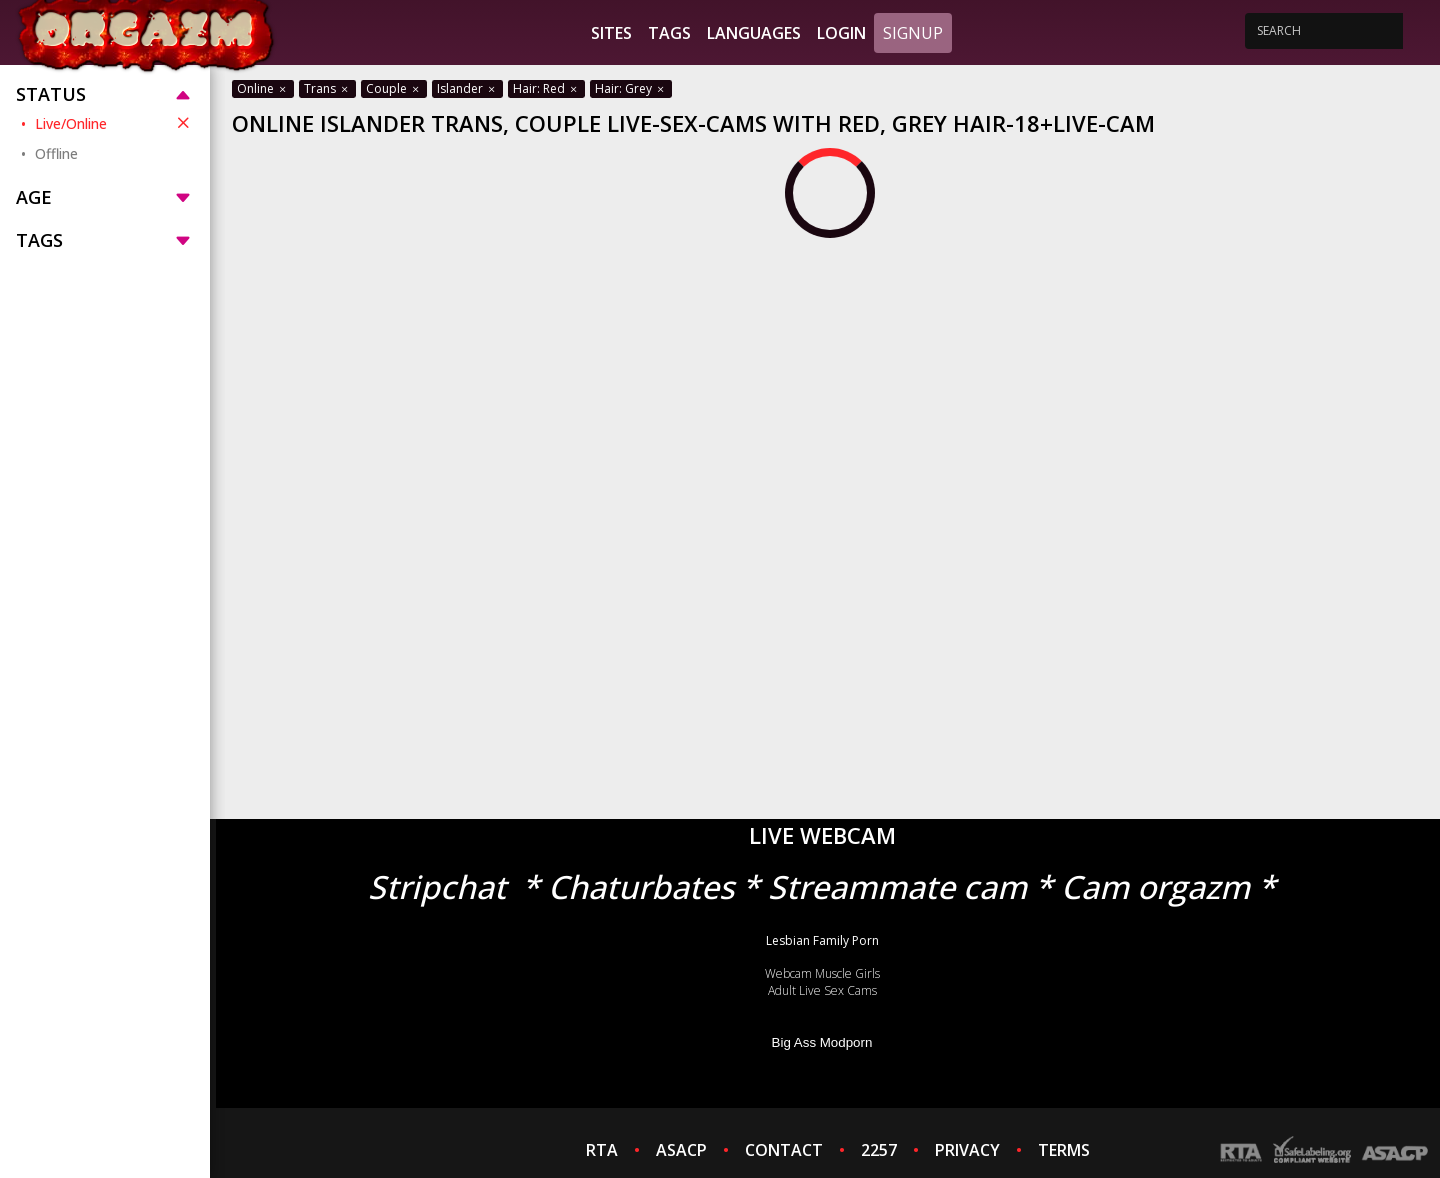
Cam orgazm (1155, 886)
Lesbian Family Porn (822, 940)
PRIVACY (967, 1150)
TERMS (1064, 1150)
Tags (669, 33)
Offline (56, 153)
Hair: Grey (631, 88)
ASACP (681, 1150)
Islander (467, 88)
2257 (879, 1150)
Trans (327, 88)
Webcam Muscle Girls (822, 973)
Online (263, 88)
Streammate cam (897, 886)
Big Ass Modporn (822, 1042)
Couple (394, 88)
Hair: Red (546, 88)
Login (841, 33)
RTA (602, 1150)
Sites (611, 33)
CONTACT (784, 1150)
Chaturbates (641, 886)
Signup (913, 33)
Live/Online (114, 123)
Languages (754, 33)
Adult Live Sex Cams (822, 990)
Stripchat (437, 886)
